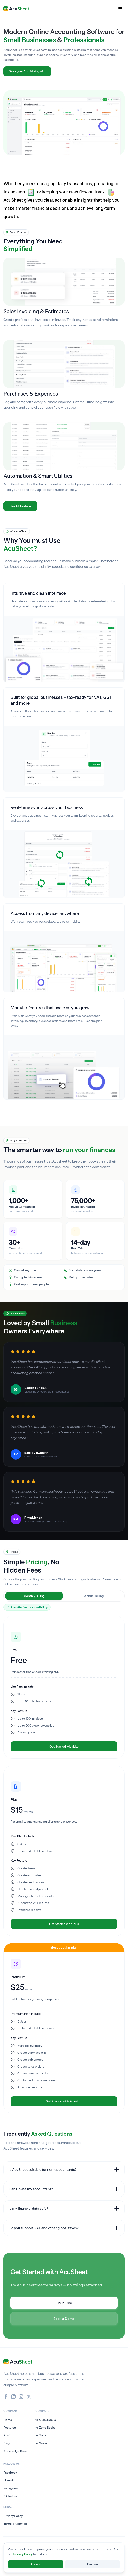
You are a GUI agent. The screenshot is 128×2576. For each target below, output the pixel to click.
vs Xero (40, 2435)
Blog (6, 2443)
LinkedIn (9, 2480)
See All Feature (20, 506)
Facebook (10, 2473)
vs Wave (41, 2443)
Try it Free (64, 2303)
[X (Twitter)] (29, 2396)
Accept (35, 2564)
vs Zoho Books (45, 2428)
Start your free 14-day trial (27, 71)
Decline (92, 2564)
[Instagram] (21, 2396)
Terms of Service (15, 2524)
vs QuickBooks (45, 2420)
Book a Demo (64, 2318)
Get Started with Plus (64, 1924)
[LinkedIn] (13, 2396)
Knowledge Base (15, 2451)
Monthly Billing (34, 1596)
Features (9, 2428)
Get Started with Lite (63, 1746)
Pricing (8, 2435)
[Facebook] (5, 2396)
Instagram (10, 2488)
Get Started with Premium (64, 2101)
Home (7, 2420)
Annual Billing (94, 1596)
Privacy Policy (13, 2516)
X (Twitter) (10, 2496)
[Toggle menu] (120, 8)
